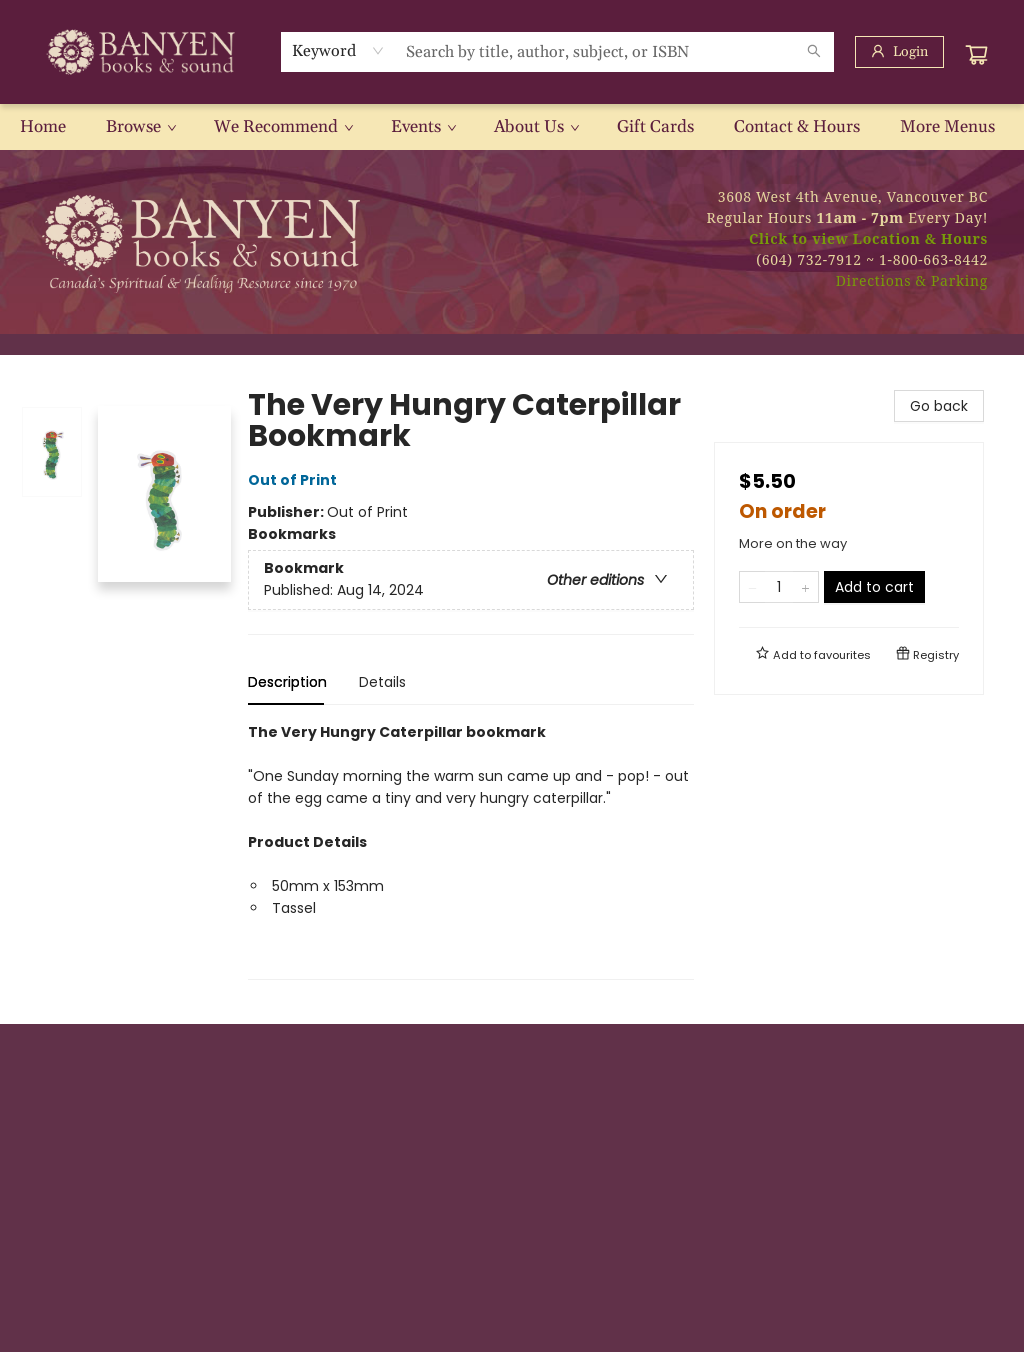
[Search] (814, 52)
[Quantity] (779, 587)
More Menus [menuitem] (947, 127)
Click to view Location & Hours (868, 238)
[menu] (512, 127)
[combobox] (338, 51)
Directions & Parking (912, 280)
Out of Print (295, 480)
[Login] (899, 52)
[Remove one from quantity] (752, 587)
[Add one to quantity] (805, 587)
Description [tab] (287, 682)
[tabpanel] (471, 850)
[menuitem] (43, 127)
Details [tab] (382, 682)
